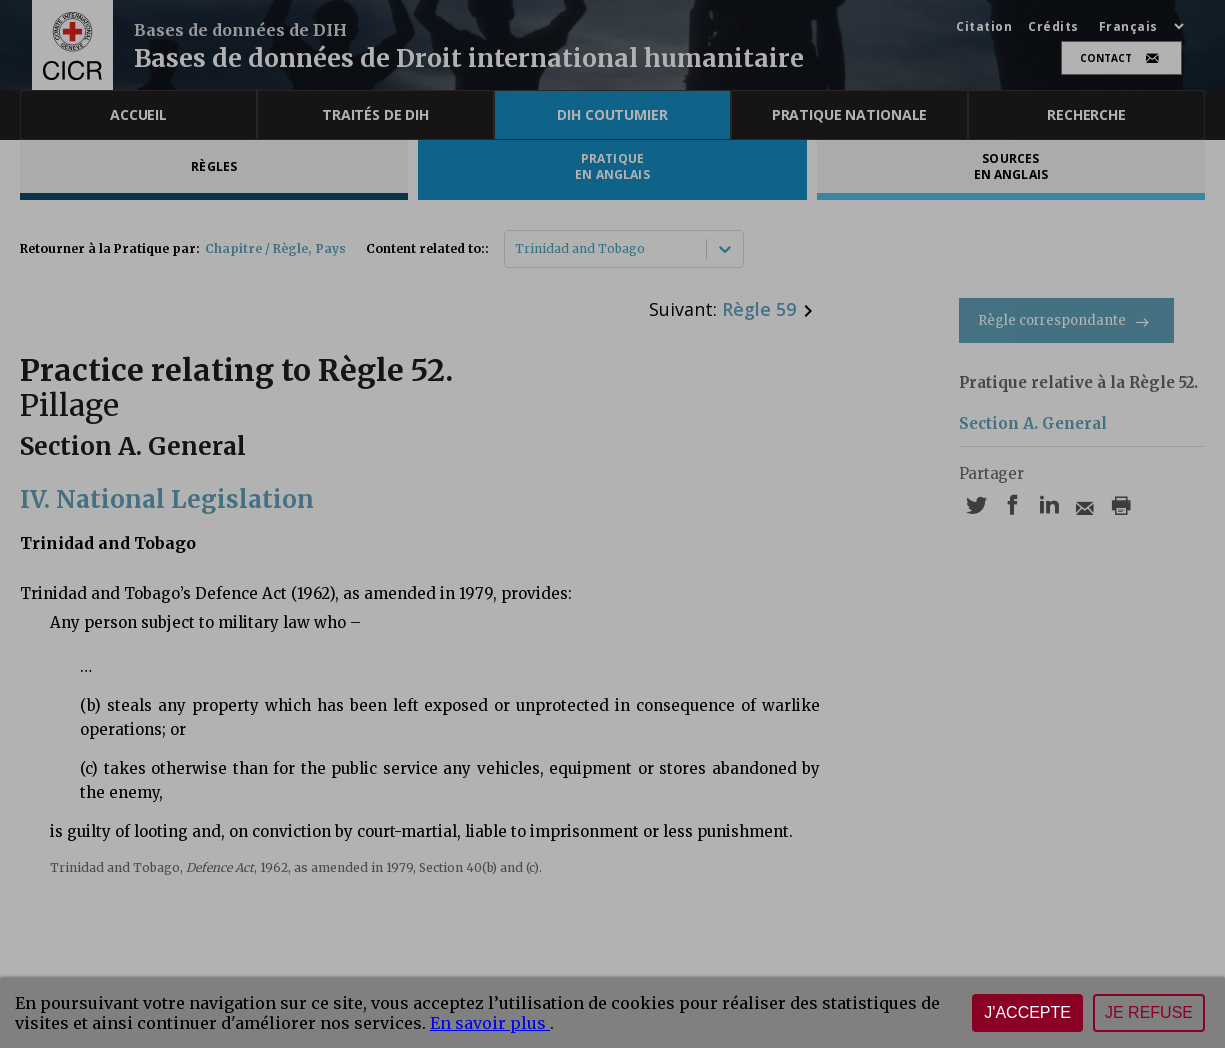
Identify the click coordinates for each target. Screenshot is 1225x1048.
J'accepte (1027, 1012)
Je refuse (1149, 1012)
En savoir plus (490, 1023)
